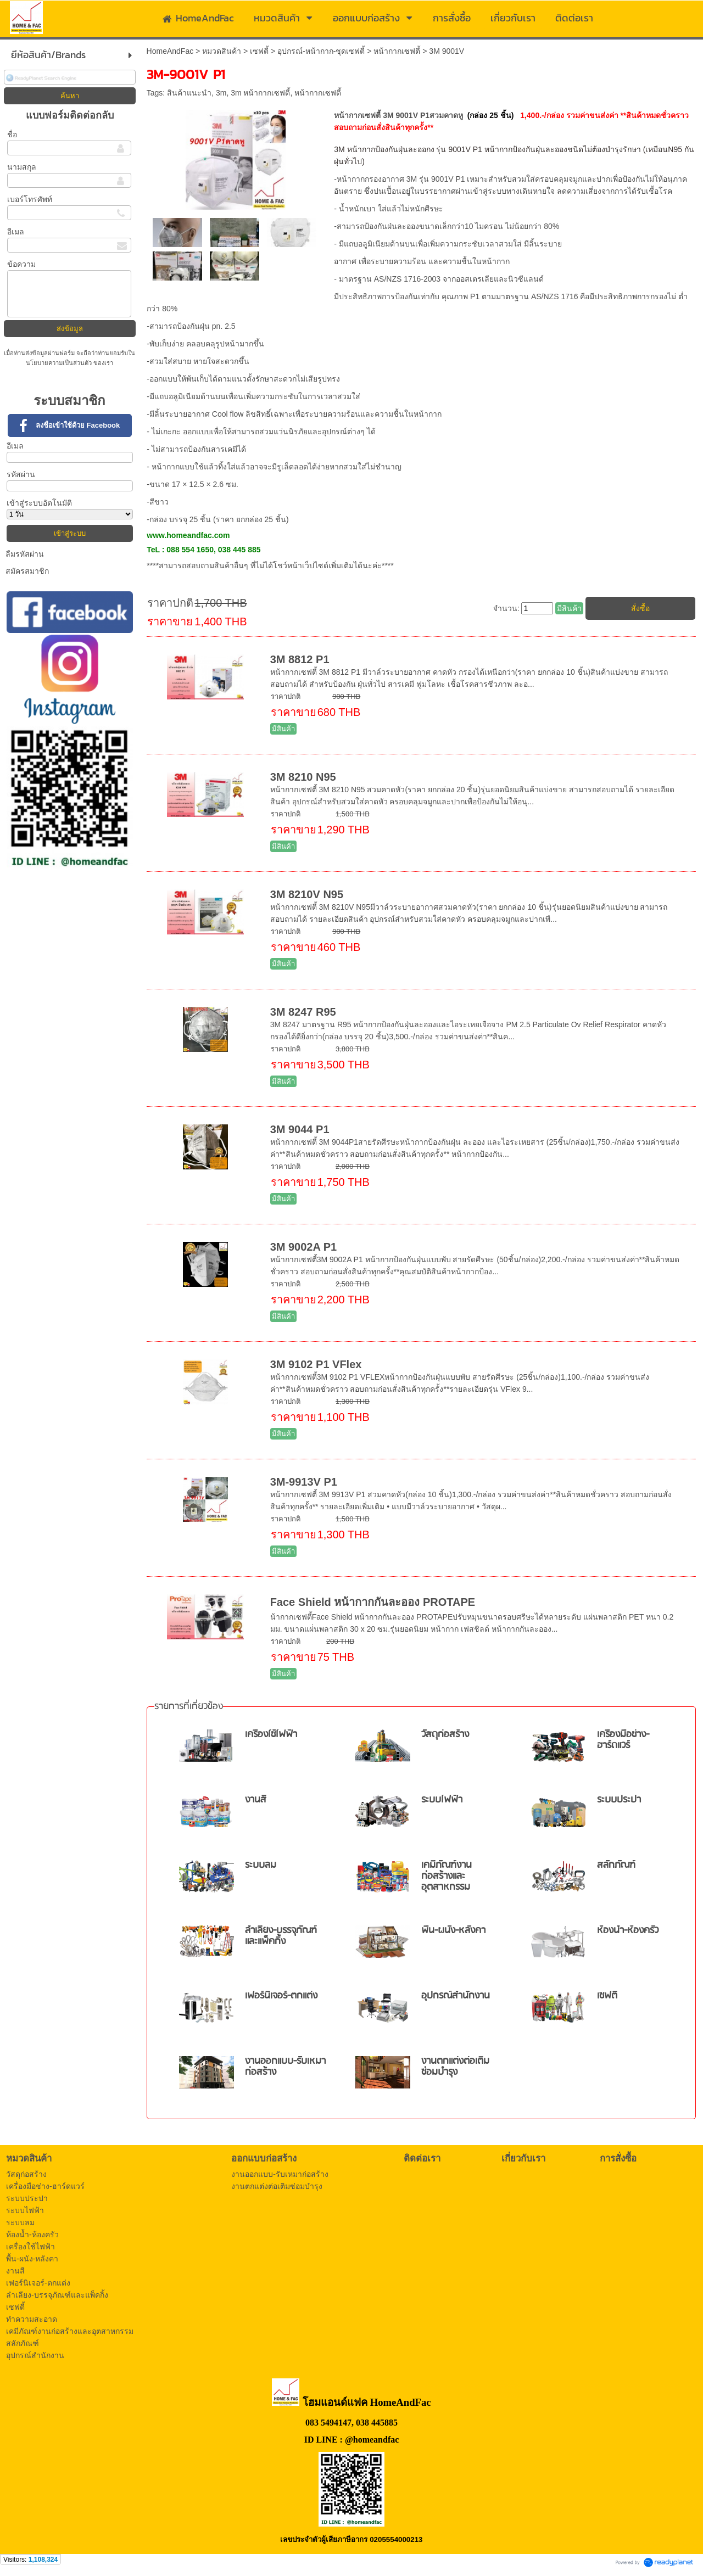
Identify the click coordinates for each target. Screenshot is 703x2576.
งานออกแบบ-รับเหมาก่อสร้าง (285, 2066)
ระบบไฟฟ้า (441, 1800)
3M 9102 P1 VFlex (316, 1364)
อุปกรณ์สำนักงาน (455, 1996)
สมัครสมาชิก (27, 571)
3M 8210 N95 (303, 777)
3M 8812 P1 (300, 659)
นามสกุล (21, 167)
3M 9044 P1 (300, 1129)
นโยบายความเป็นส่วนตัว (59, 363)
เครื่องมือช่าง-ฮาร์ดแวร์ (623, 1740)
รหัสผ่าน (21, 474)
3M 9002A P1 (303, 1247)
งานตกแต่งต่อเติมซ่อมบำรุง (455, 2066)
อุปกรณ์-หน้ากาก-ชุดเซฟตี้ (321, 51)
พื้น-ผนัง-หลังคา (453, 1931)
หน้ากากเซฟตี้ (396, 51)
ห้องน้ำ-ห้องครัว (628, 1931)
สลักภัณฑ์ (616, 1865)
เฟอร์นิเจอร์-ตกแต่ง (281, 1996)
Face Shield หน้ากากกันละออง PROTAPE (372, 1602)
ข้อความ (21, 264)
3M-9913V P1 (303, 1482)
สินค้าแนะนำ (189, 92)
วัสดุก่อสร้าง (445, 1735)
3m (221, 92)
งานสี (255, 1800)
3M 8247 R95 (303, 1012)
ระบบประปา (619, 1800)
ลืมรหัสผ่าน (24, 554)
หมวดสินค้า (221, 51)
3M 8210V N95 (306, 894)
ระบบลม (260, 1865)
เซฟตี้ (259, 51)
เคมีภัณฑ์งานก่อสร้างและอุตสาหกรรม (446, 1876)
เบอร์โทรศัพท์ (29, 199)
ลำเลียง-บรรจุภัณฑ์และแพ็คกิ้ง (281, 1936)
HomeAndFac (170, 51)
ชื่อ (12, 134)
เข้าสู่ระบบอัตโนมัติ (39, 503)
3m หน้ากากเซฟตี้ (260, 92)
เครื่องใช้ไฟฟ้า (271, 1735)
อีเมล (15, 231)
